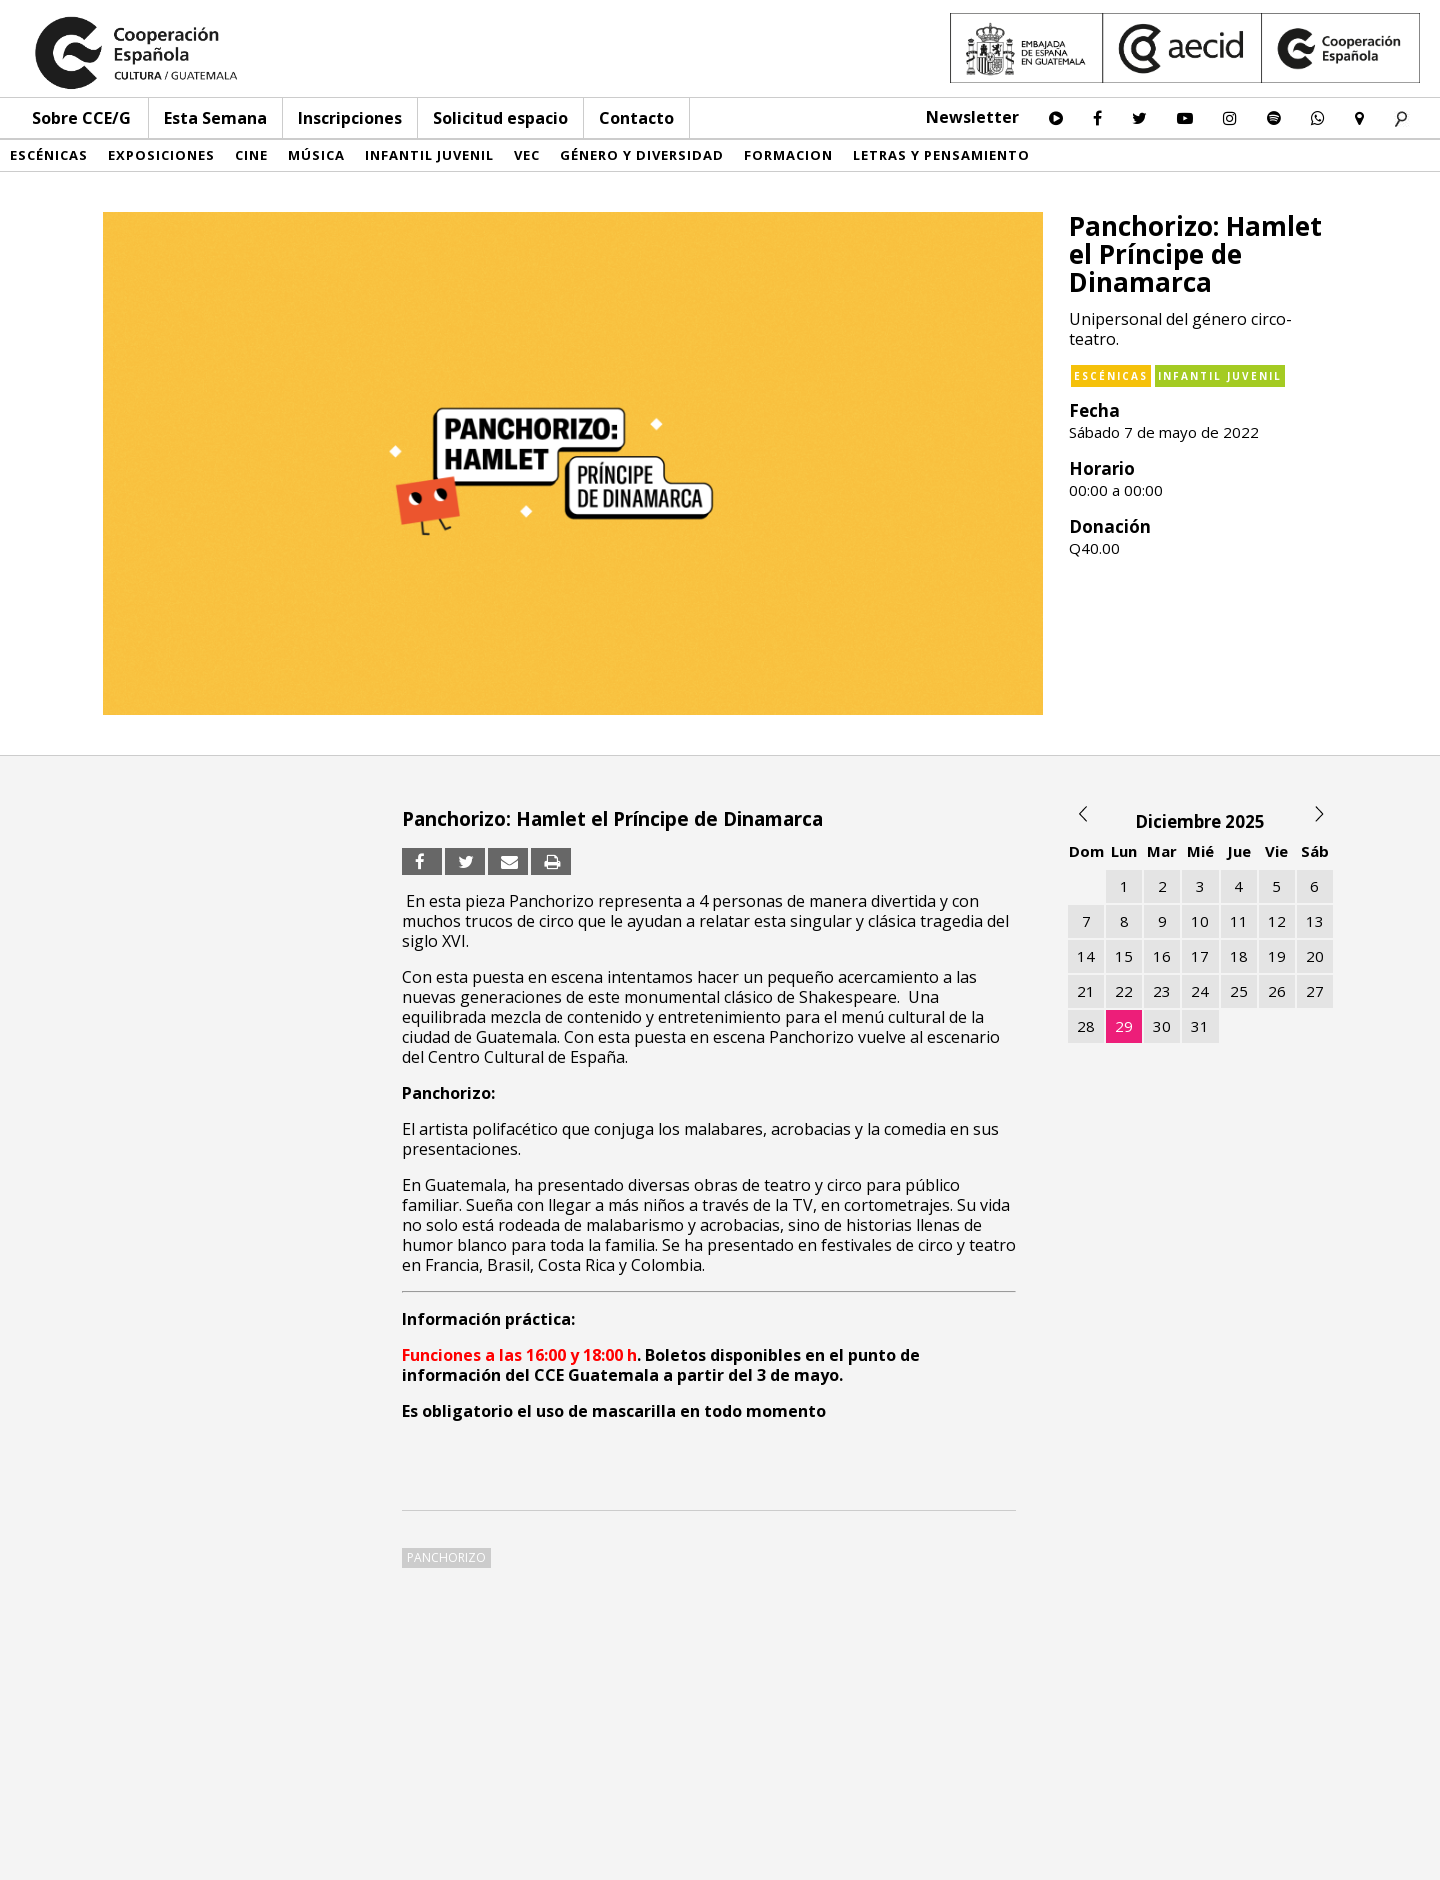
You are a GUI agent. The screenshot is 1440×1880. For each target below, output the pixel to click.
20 (1315, 956)
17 (1200, 956)
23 (1162, 991)
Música (316, 155)
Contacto (636, 118)
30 (1162, 1026)
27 (1315, 991)
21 (1086, 991)
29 (1124, 1026)
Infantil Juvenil (429, 155)
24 (1200, 991)
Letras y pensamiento (941, 155)
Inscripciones (350, 118)
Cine (251, 155)
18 (1239, 956)
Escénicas (49, 155)
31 (1200, 1026)
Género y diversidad (642, 155)
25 (1239, 991)
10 (1200, 921)
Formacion (788, 155)
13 (1315, 921)
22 (1124, 991)
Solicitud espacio (500, 118)
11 (1239, 921)
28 (1086, 1026)
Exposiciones (161, 155)
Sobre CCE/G (81, 118)
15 (1124, 956)
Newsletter (972, 117)
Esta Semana (215, 118)
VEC (527, 155)
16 (1162, 956)
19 (1277, 956)
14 (1086, 956)
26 (1277, 991)
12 (1277, 921)
